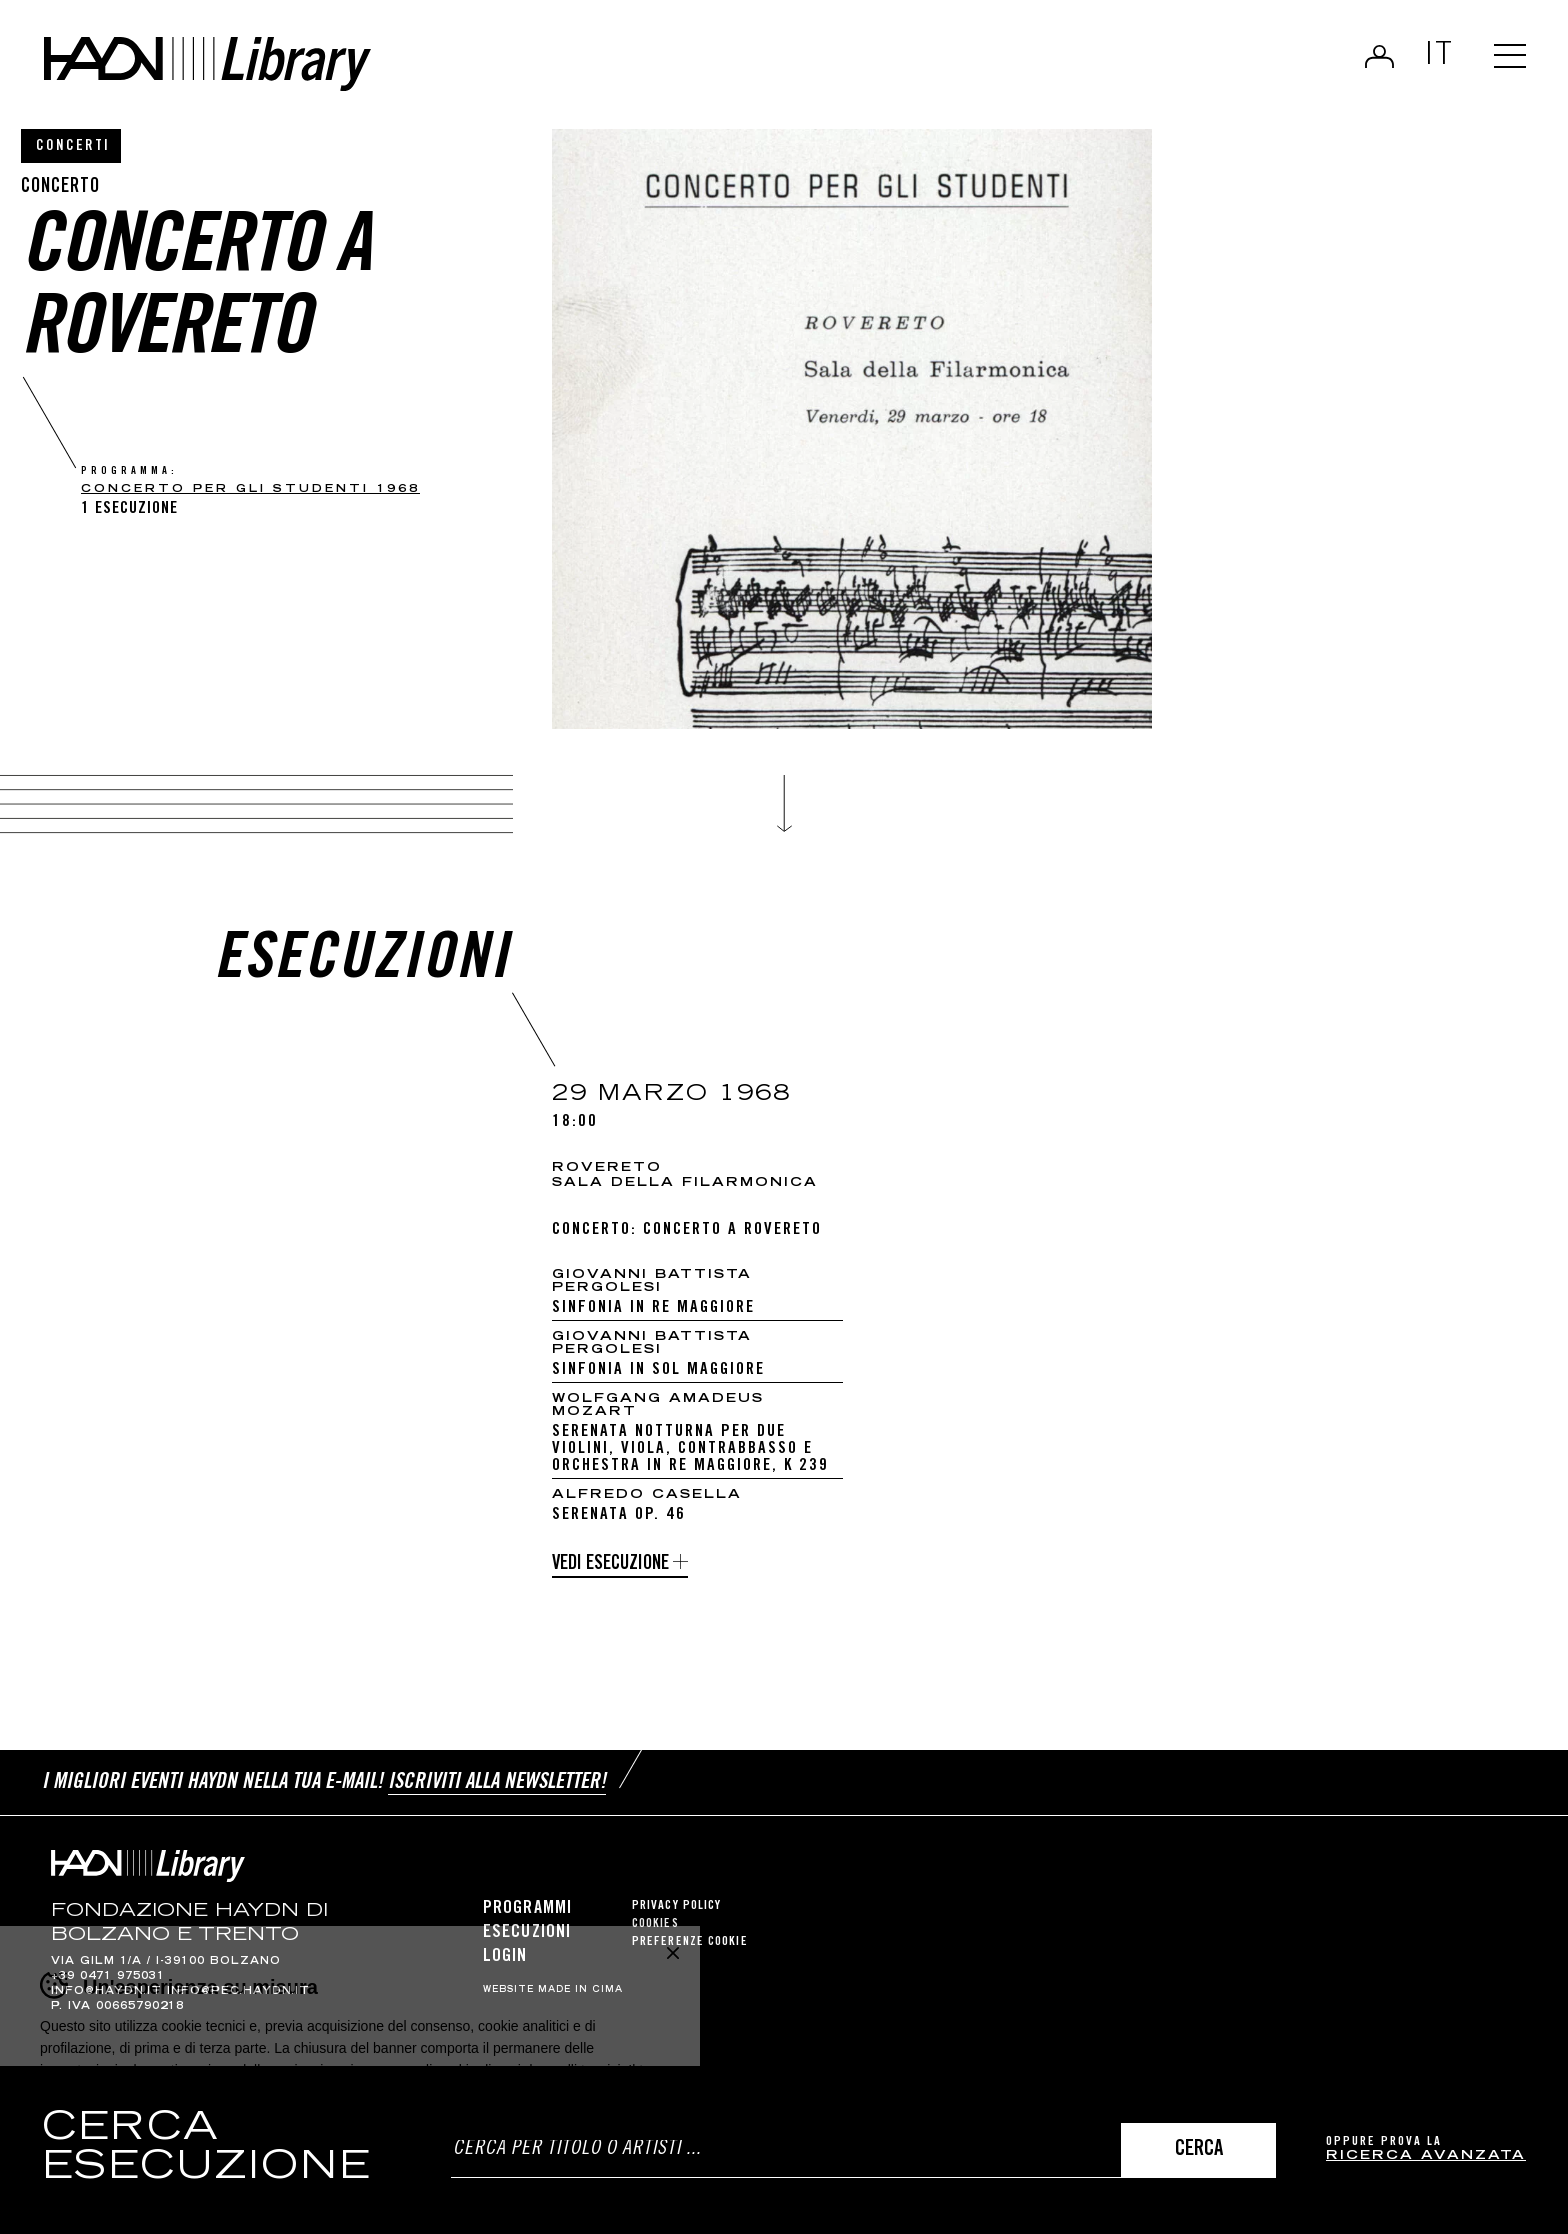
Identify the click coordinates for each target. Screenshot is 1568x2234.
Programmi (527, 1909)
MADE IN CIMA (580, 1990)
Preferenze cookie (690, 1942)
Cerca (1199, 2150)
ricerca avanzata (1426, 2156)
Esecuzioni (527, 1933)
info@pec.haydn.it (238, 1992)
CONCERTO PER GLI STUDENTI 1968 (250, 489)
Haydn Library (207, 64)
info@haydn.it (106, 1992)
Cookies (655, 1924)
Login (1379, 56)
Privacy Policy (676, 1906)
